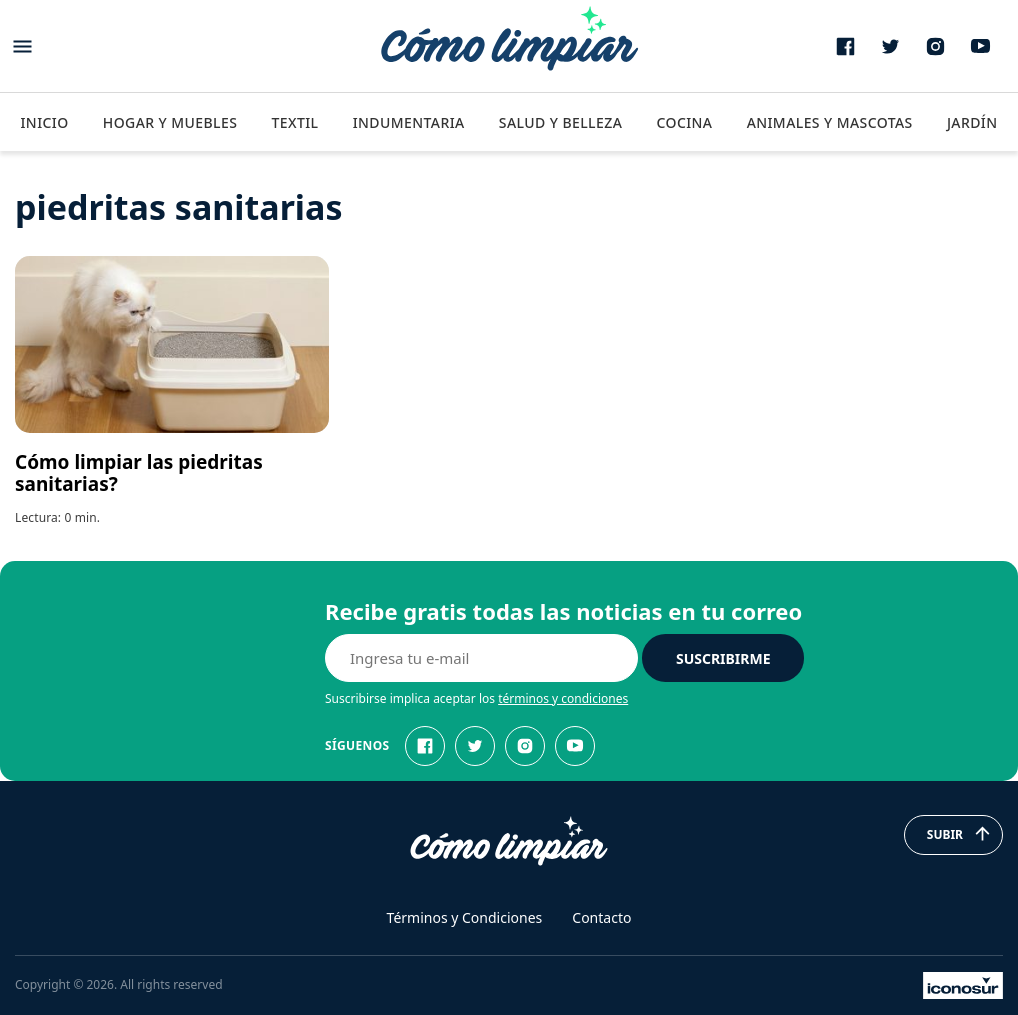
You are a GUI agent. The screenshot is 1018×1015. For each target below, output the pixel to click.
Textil (294, 122)
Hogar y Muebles (170, 122)
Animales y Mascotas (830, 122)
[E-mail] (481, 658)
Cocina (684, 122)
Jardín (972, 122)
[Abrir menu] (22, 46)
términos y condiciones (563, 698)
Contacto (601, 917)
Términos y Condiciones (465, 917)
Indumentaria (409, 122)
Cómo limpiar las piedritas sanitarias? (139, 473)
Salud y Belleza (560, 122)
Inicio (44, 122)
